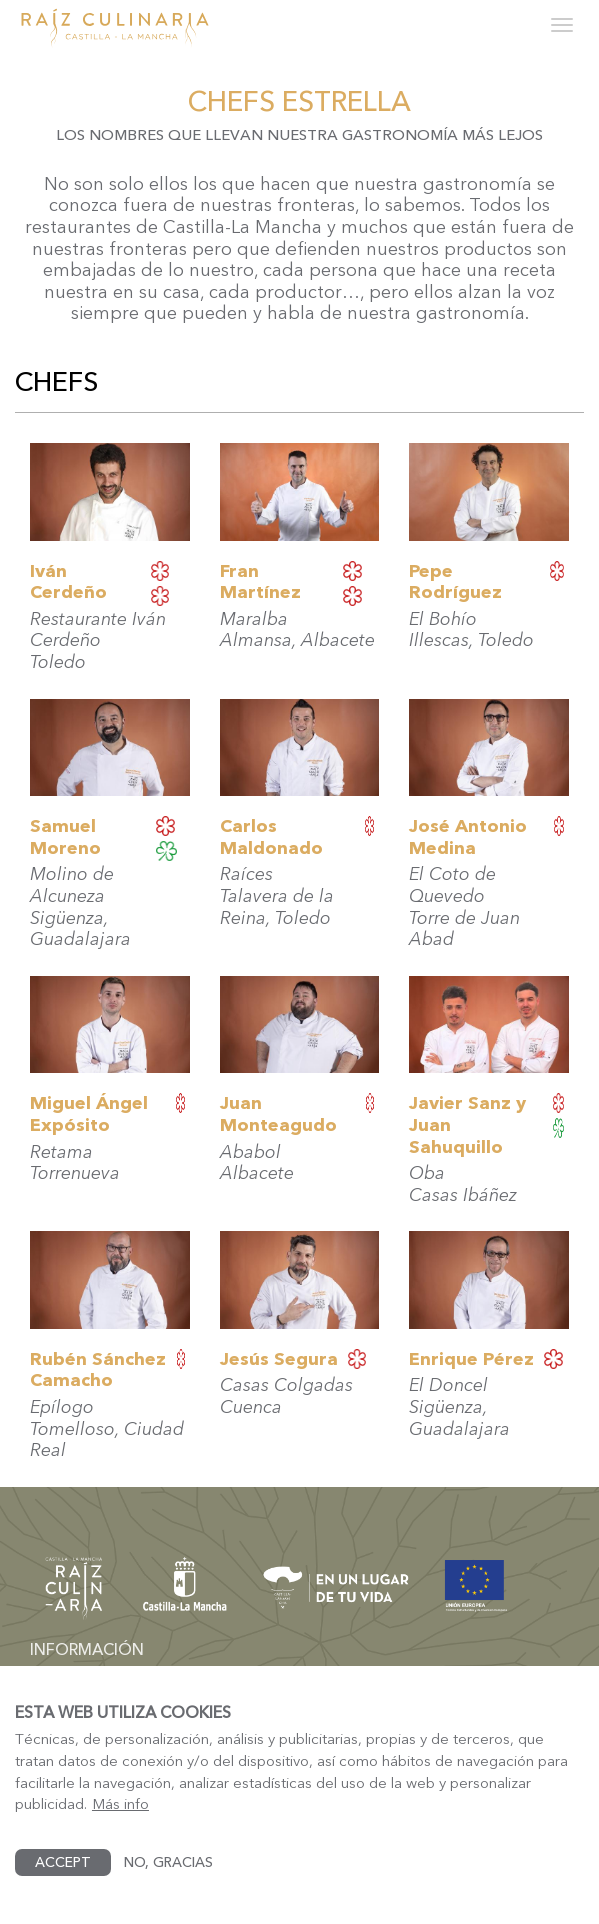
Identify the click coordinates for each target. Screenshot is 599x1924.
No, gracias (168, 1884)
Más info (120, 1826)
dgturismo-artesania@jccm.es (133, 1678)
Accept (63, 1884)
